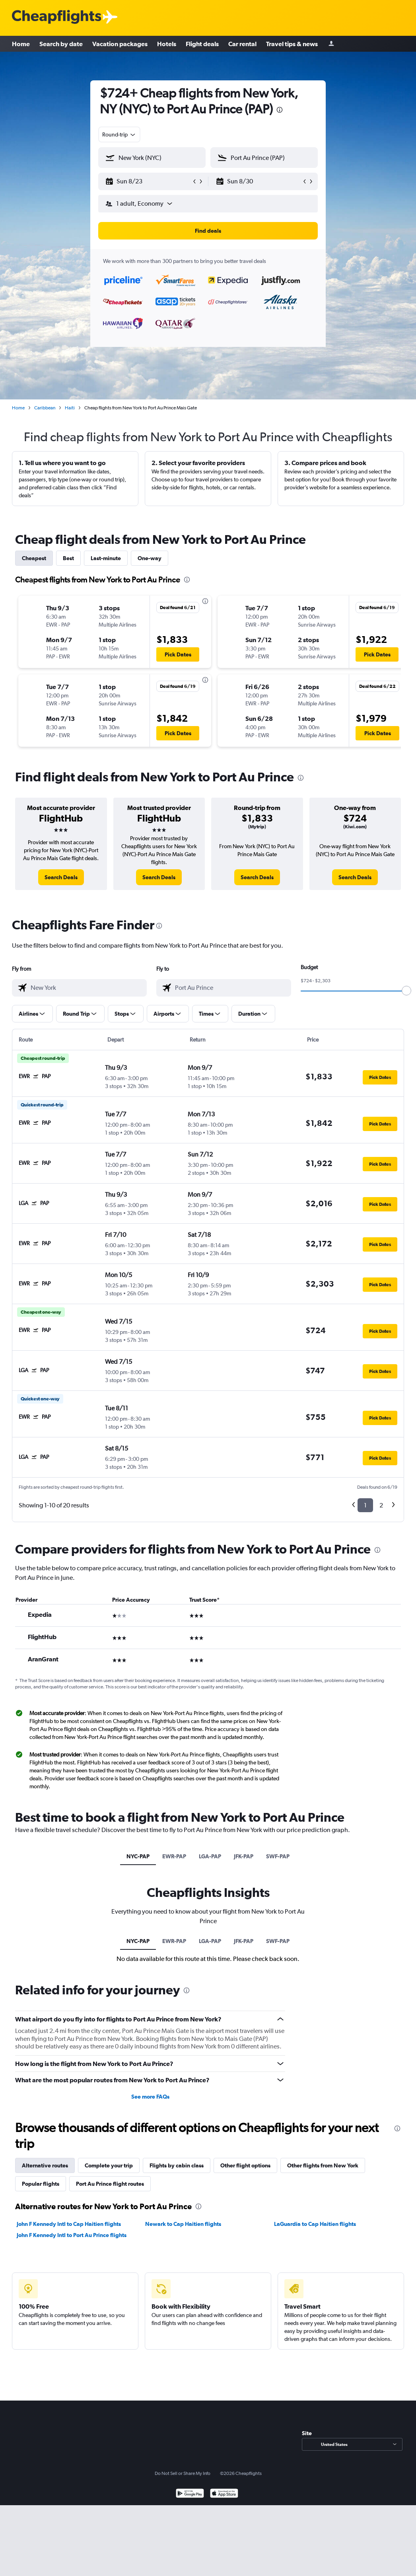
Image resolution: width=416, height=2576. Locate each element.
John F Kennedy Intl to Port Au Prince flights (71, 2235)
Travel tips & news (292, 43)
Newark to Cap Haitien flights (183, 2224)
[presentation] (279, 109)
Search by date (61, 43)
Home (21, 43)
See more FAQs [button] (150, 2096)
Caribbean (44, 408)
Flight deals (202, 43)
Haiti (70, 408)
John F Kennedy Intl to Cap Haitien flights (69, 2224)
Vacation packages (120, 43)
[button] (148, 181)
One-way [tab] (149, 558)
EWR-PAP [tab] (174, 1856)
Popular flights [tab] (40, 2184)
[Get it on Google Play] (190, 2494)
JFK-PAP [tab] (243, 1856)
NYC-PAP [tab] (138, 1856)
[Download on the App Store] (224, 2494)
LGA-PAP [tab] (210, 1856)
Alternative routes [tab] (45, 2165)
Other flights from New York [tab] (322, 2165)
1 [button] (365, 1505)
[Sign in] (331, 44)
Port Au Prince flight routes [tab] (110, 2184)
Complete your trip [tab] (109, 2165)
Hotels (166, 43)
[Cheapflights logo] (56, 17)
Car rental (242, 43)
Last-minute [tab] (106, 558)
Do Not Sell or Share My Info (182, 2473)
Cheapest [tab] (34, 558)
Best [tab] (68, 558)
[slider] (406, 990)
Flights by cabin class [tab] (177, 2165)
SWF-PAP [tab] (278, 1856)
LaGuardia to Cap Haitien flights (315, 2224)
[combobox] (119, 134)
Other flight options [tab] (245, 2165)
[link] (61, 877)
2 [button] (381, 1505)
